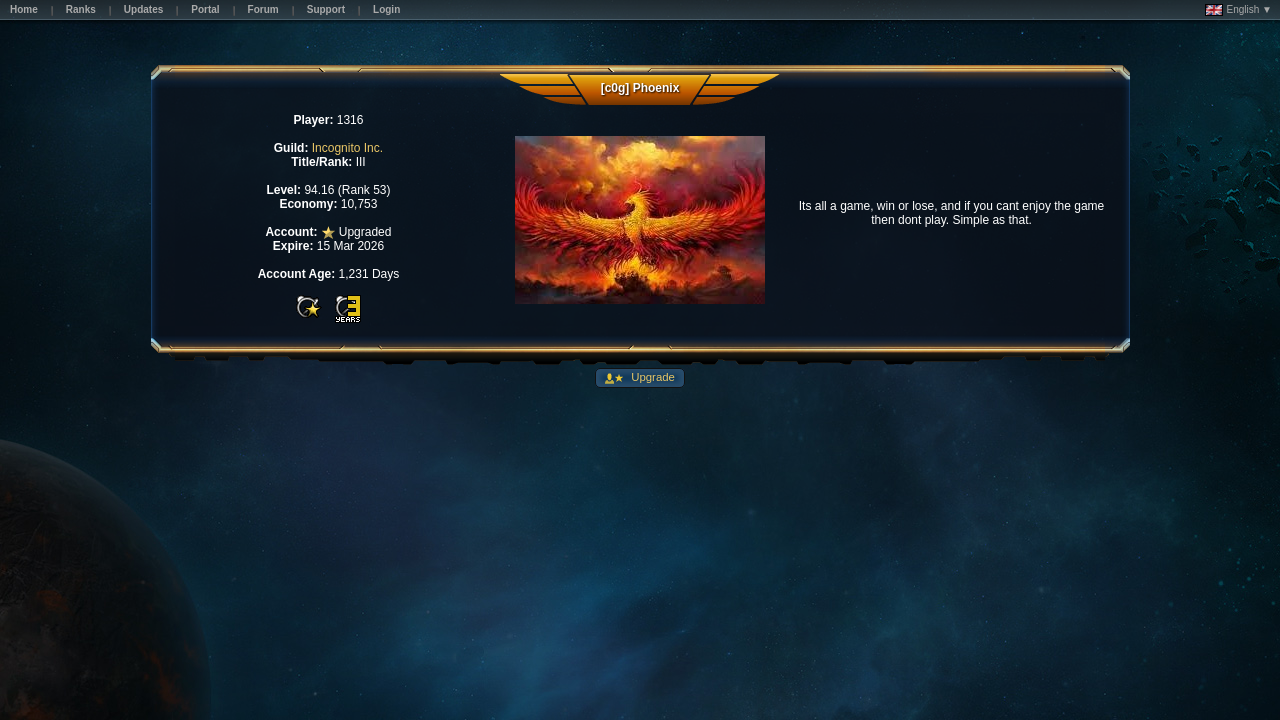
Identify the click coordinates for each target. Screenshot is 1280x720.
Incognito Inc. (347, 148)
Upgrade (651, 377)
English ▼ (1238, 10)
